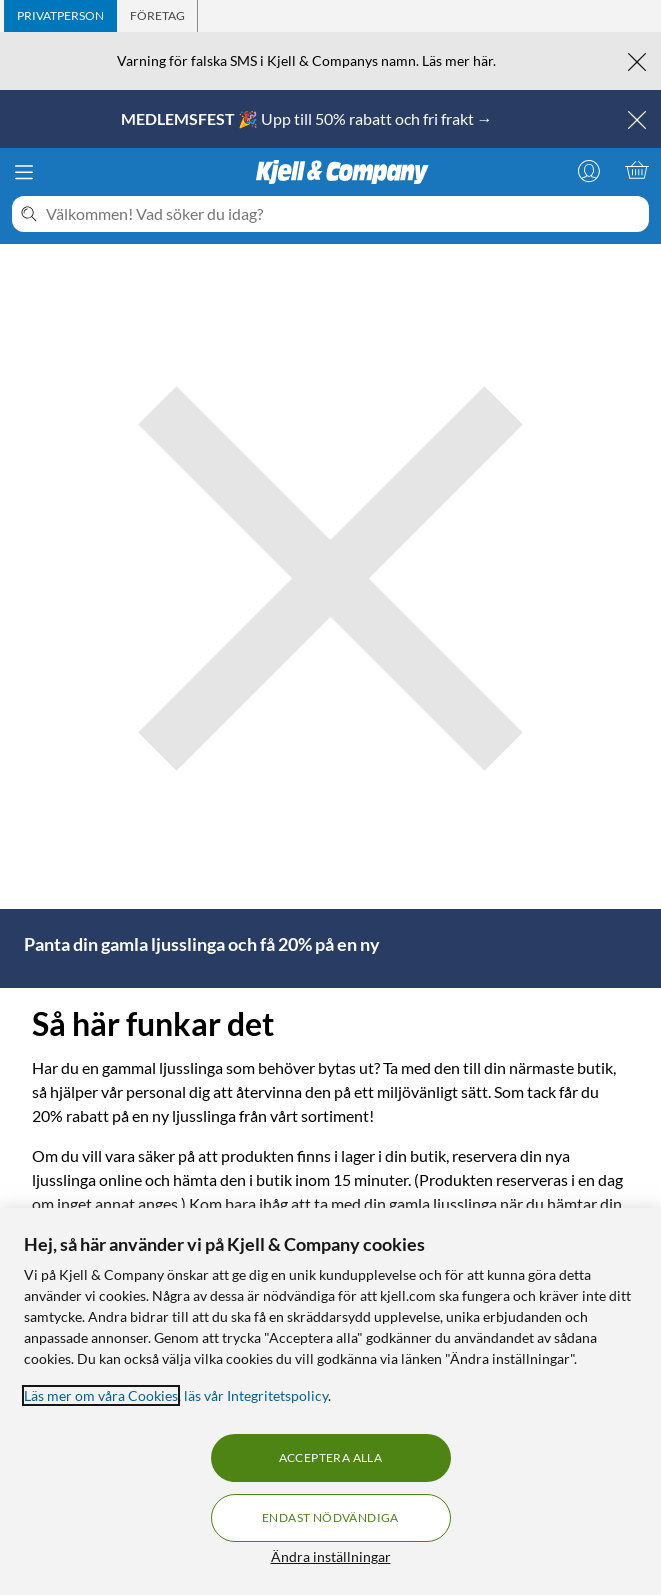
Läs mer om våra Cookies (101, 1395)
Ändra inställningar (331, 1556)
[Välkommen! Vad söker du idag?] (343, 214)
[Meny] (24, 172)
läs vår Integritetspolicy (256, 1395)
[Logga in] (589, 170)
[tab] (60, 16)
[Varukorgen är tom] (637, 170)
